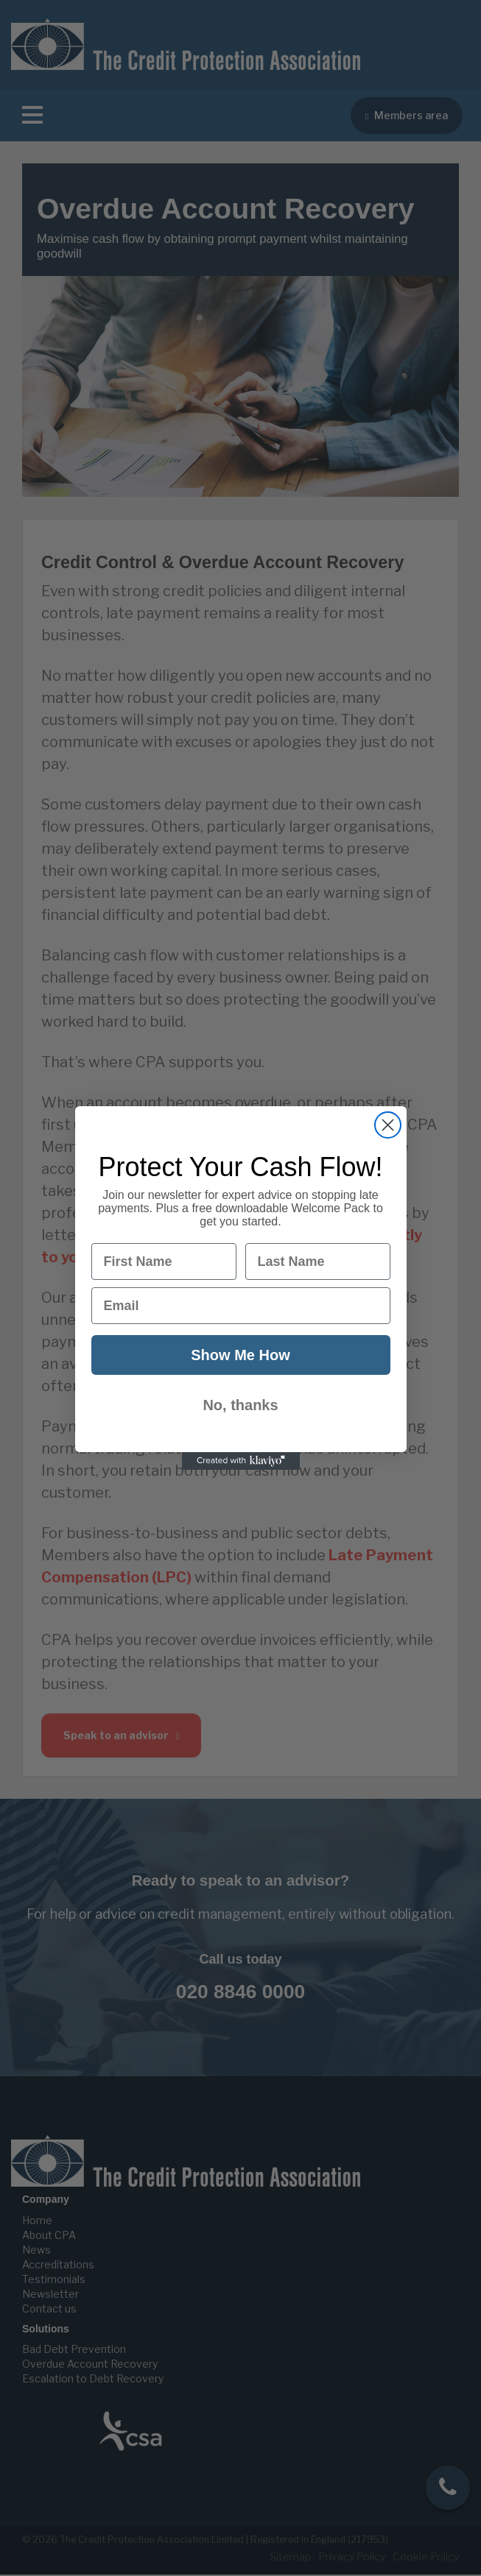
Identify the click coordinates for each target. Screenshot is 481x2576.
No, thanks (240, 1405)
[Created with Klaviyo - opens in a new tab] (241, 1461)
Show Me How (240, 1355)
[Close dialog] (388, 1125)
